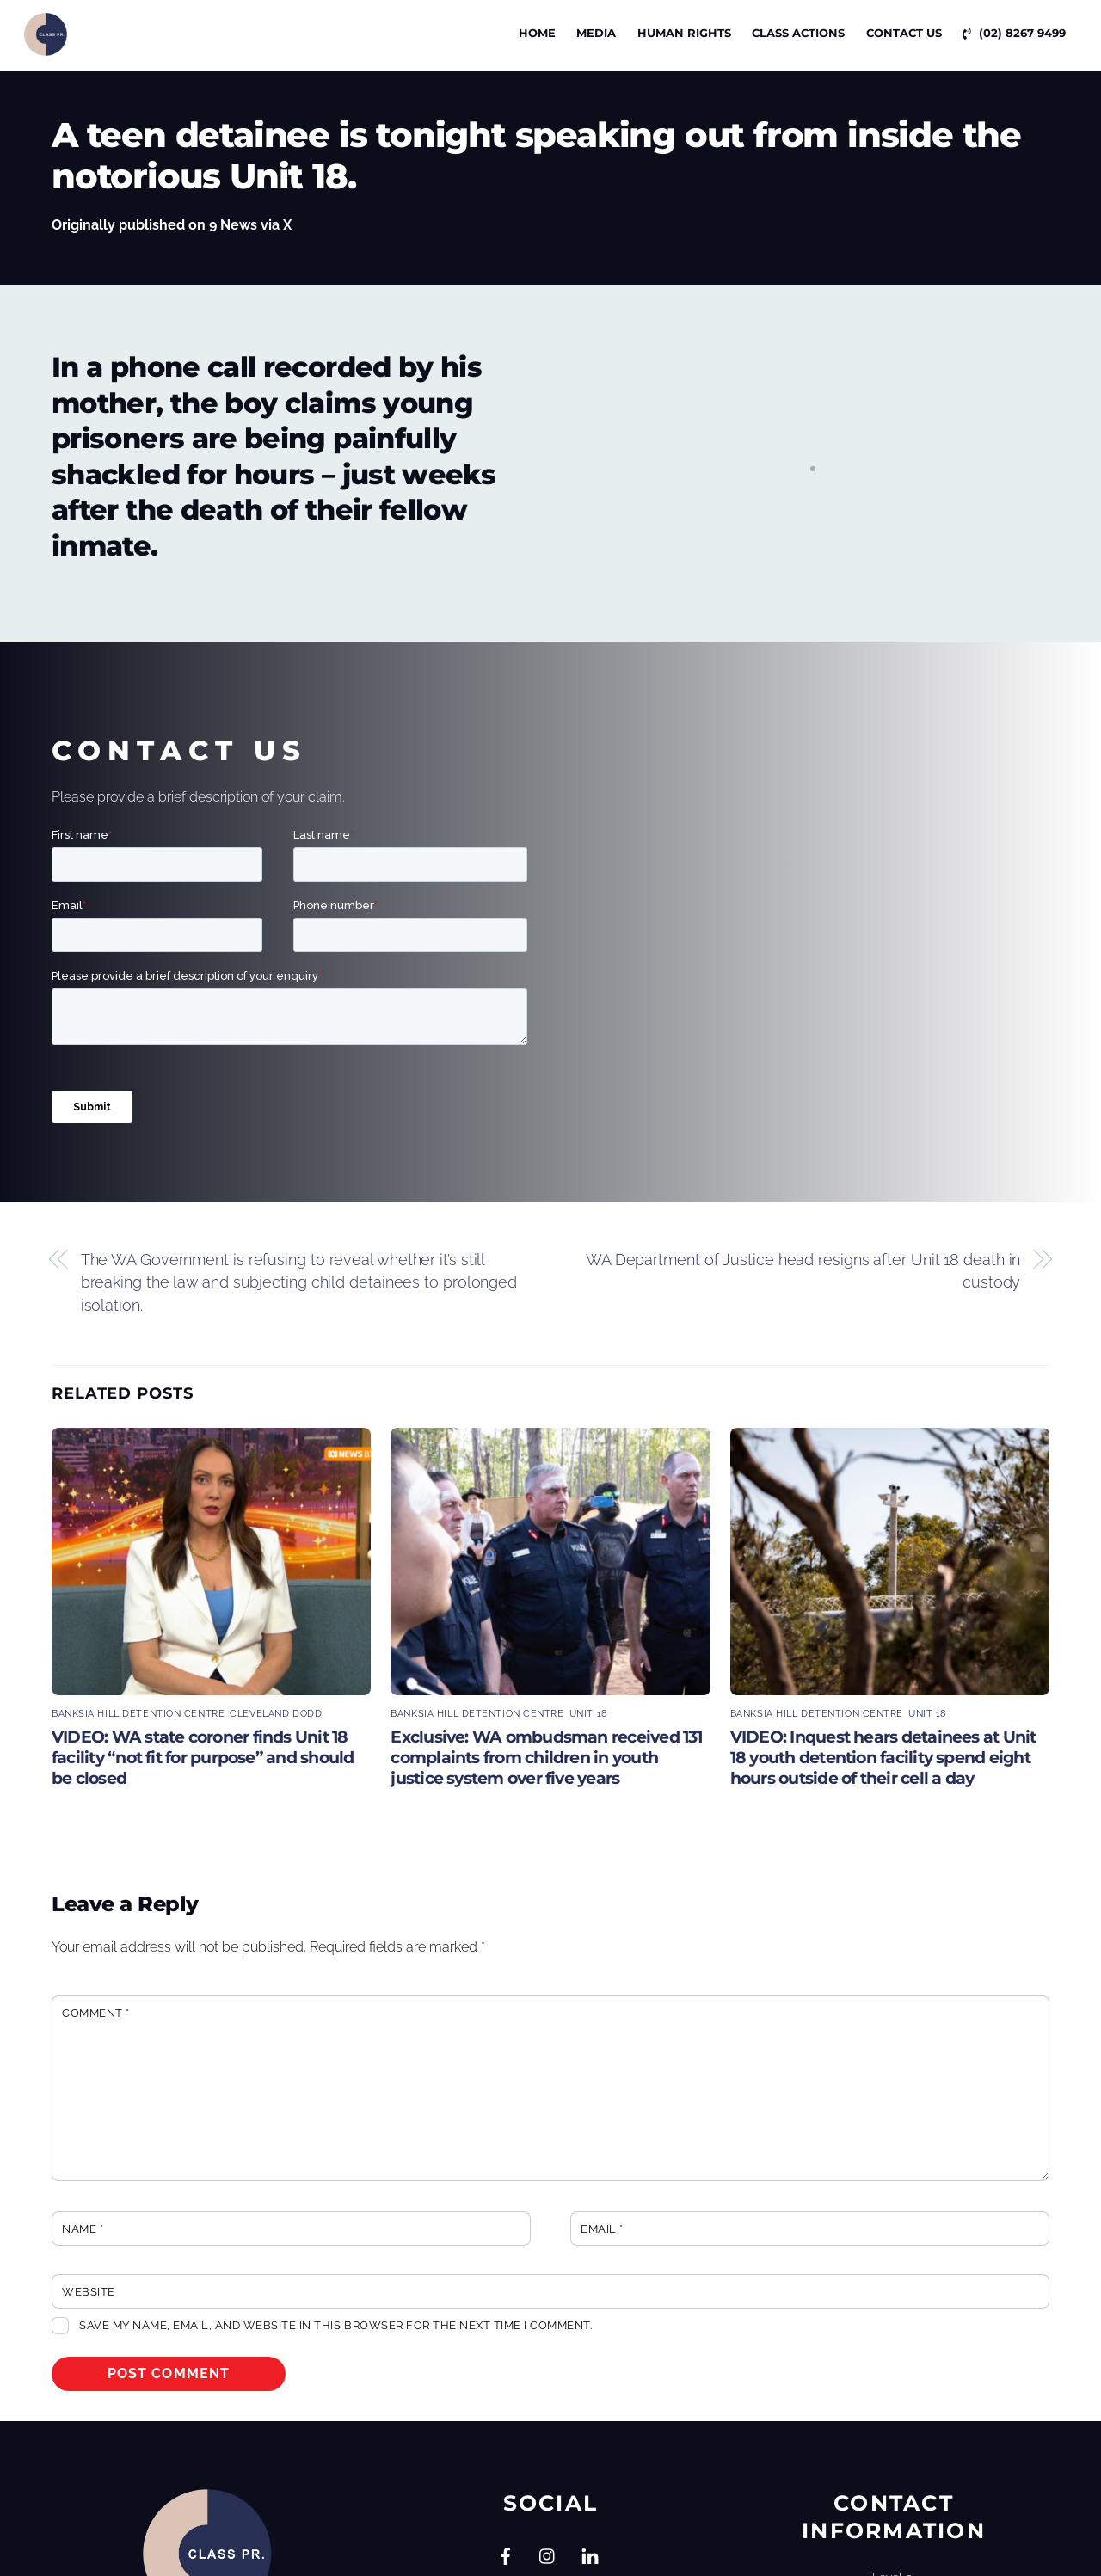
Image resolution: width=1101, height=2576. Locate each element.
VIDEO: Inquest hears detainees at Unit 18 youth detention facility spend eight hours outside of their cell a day (883, 1757)
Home (537, 33)
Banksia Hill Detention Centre (138, 1713)
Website (88, 2291)
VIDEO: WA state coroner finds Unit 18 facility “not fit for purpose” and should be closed (203, 1757)
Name (82, 2228)
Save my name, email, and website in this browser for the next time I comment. (335, 2325)
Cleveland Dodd (276, 1713)
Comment (96, 2013)
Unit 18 (588, 1713)
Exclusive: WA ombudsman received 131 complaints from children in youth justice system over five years (546, 1757)
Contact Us (904, 33)
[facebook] (506, 2554)
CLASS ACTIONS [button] (798, 33)
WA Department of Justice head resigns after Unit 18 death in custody (803, 1271)
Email (602, 2228)
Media (596, 33)
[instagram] (548, 2554)
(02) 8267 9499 (1014, 33)
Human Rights (684, 33)
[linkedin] (590, 2554)
